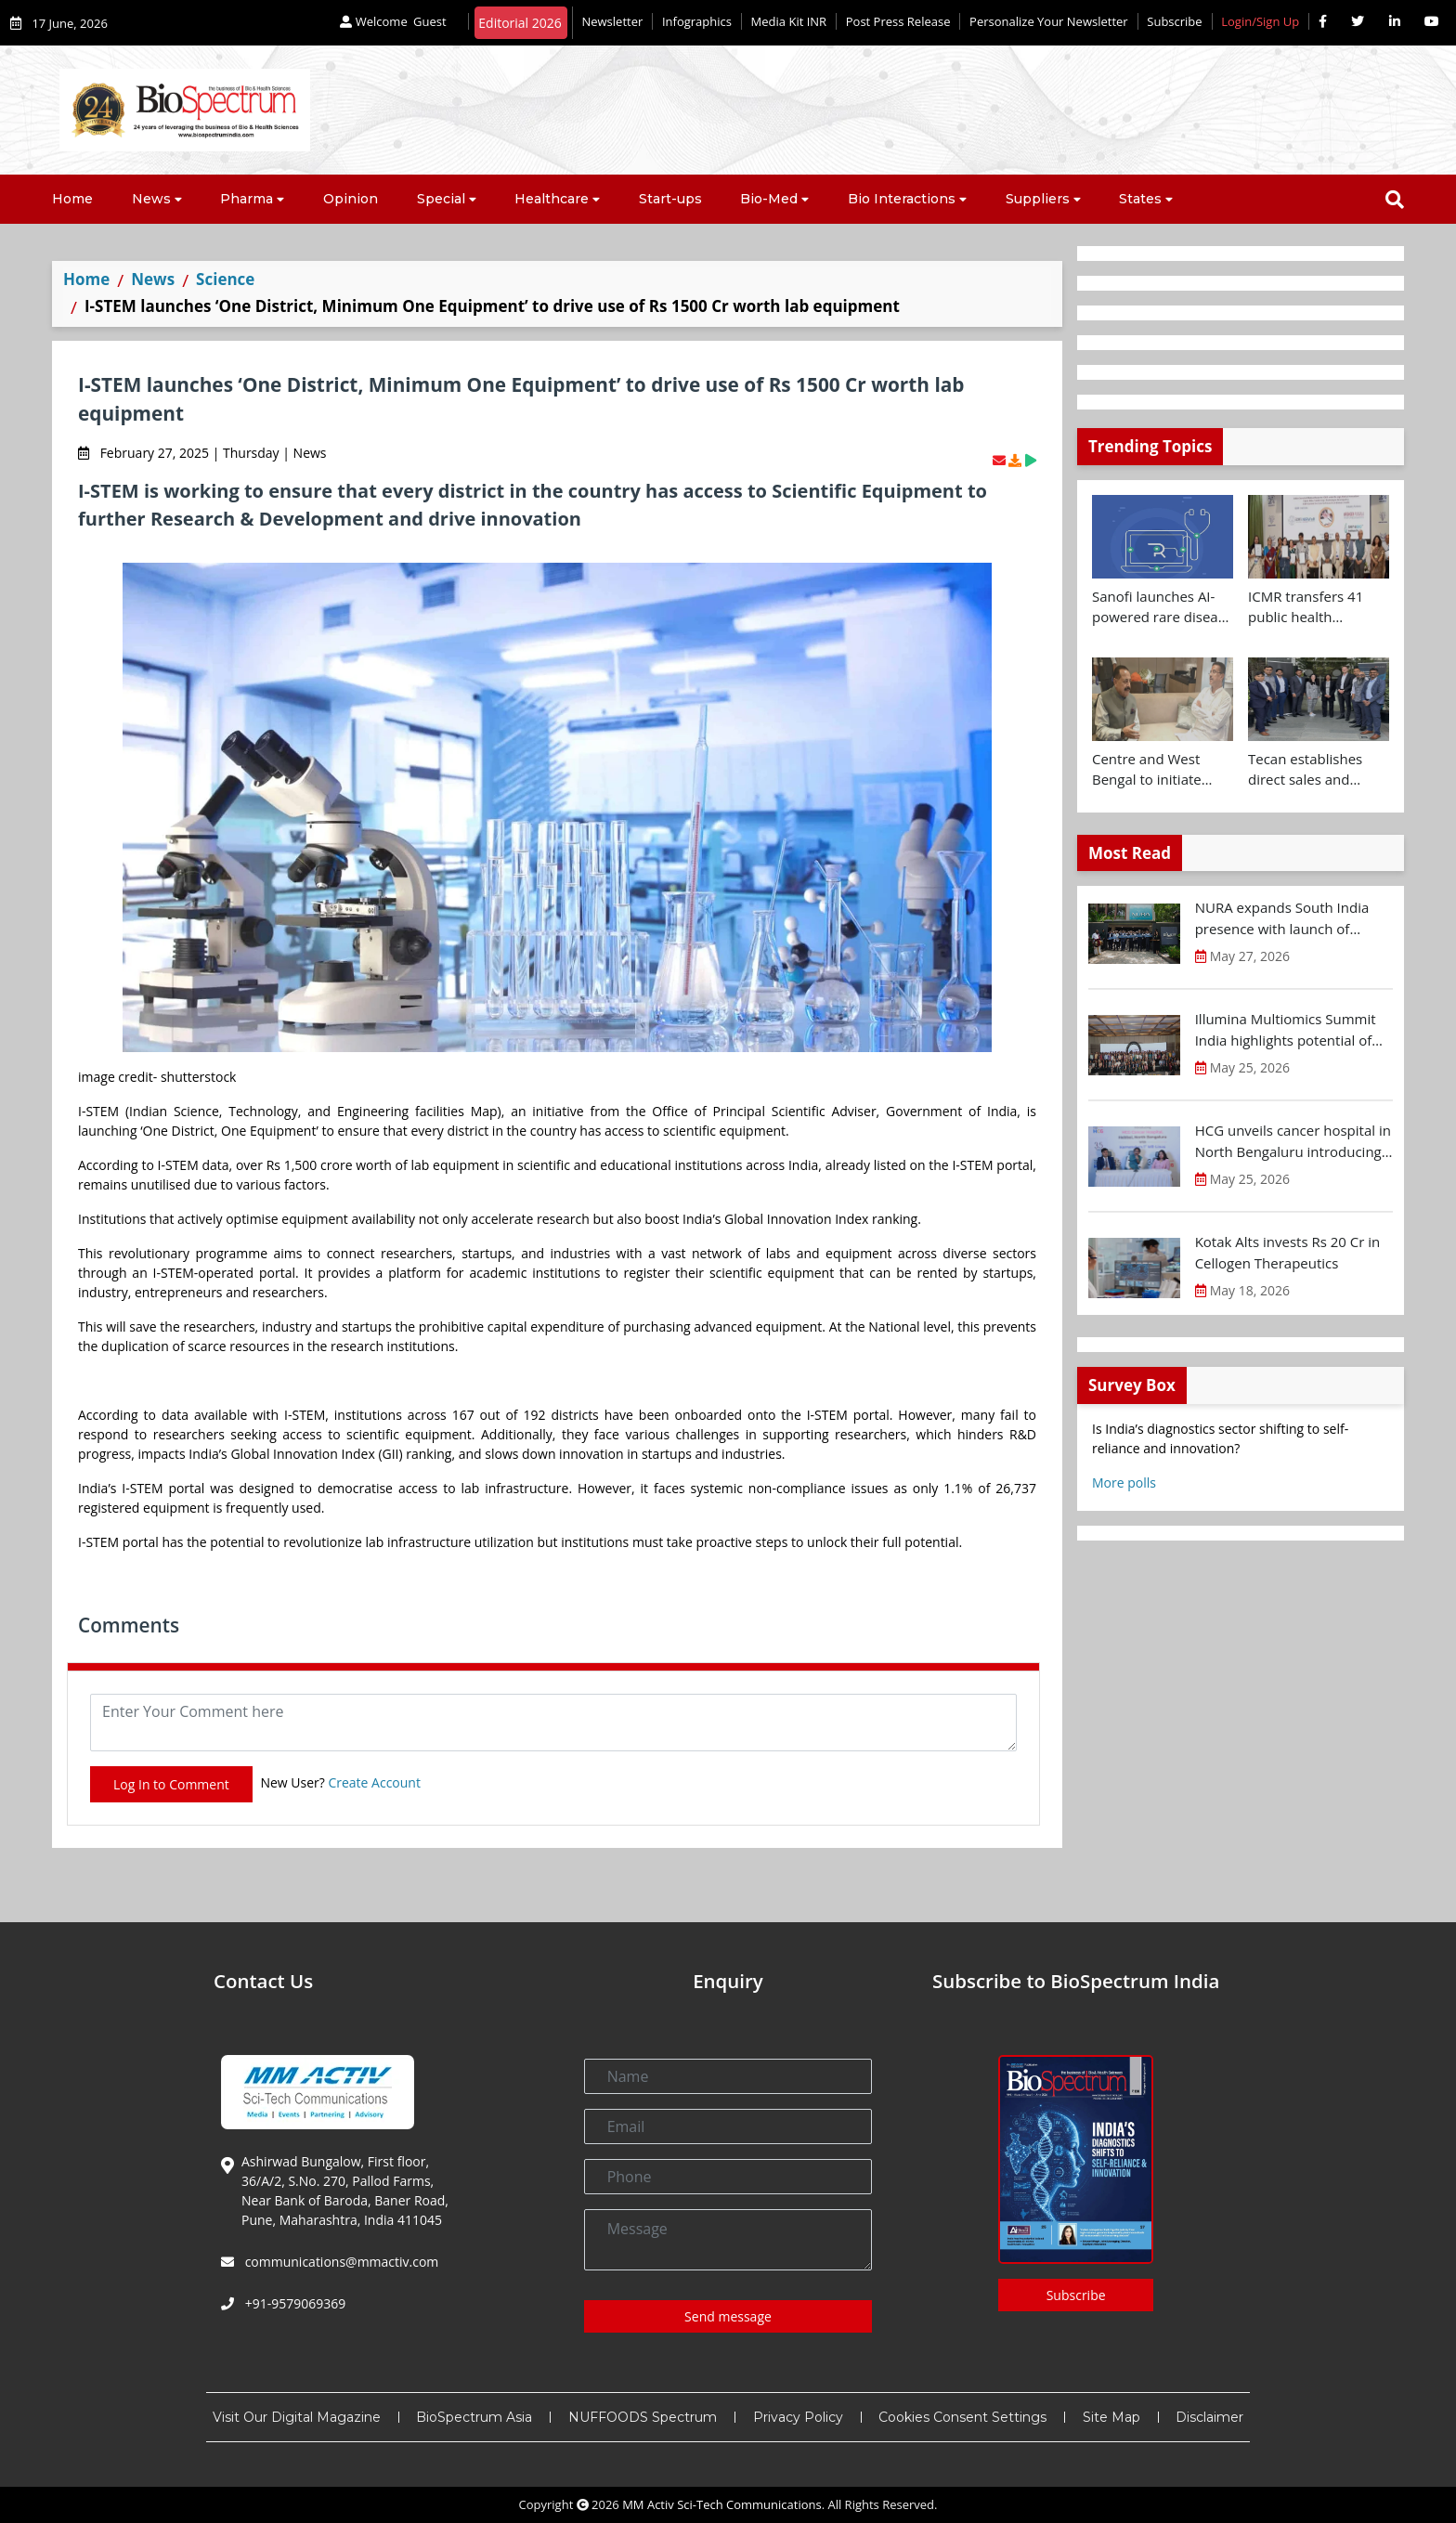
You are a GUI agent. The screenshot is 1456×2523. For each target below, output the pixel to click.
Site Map (1111, 2417)
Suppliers (1038, 198)
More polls (1124, 1482)
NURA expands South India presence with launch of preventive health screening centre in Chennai (1285, 918)
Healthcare (551, 198)
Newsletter (612, 21)
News (151, 198)
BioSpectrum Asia (474, 2417)
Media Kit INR (789, 21)
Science (225, 279)
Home (72, 198)
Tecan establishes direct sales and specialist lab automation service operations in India (1310, 769)
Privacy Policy (798, 2417)
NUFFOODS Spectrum (642, 2417)
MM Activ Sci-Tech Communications (722, 2504)
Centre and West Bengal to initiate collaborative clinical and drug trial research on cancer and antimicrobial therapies (1157, 769)
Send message (728, 2316)
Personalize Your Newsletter (1048, 21)
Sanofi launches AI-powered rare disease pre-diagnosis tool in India (1162, 607)
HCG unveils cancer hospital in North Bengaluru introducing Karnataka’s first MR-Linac (1293, 1141)
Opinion (350, 198)
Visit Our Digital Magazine (297, 2417)
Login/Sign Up (1260, 21)
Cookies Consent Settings (962, 2417)
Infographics (697, 21)
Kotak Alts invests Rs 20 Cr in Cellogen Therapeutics (1288, 1252)
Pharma (246, 198)
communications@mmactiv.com (339, 2261)
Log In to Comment (171, 1784)
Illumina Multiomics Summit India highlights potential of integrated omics (1285, 1029)
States (1140, 198)
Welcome (395, 21)
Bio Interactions (902, 198)
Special (441, 198)
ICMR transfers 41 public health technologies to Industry (1305, 607)
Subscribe (1174, 21)
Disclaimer (1209, 2417)
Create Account (374, 1782)
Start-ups (670, 198)
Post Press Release (898, 21)
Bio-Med (769, 198)
